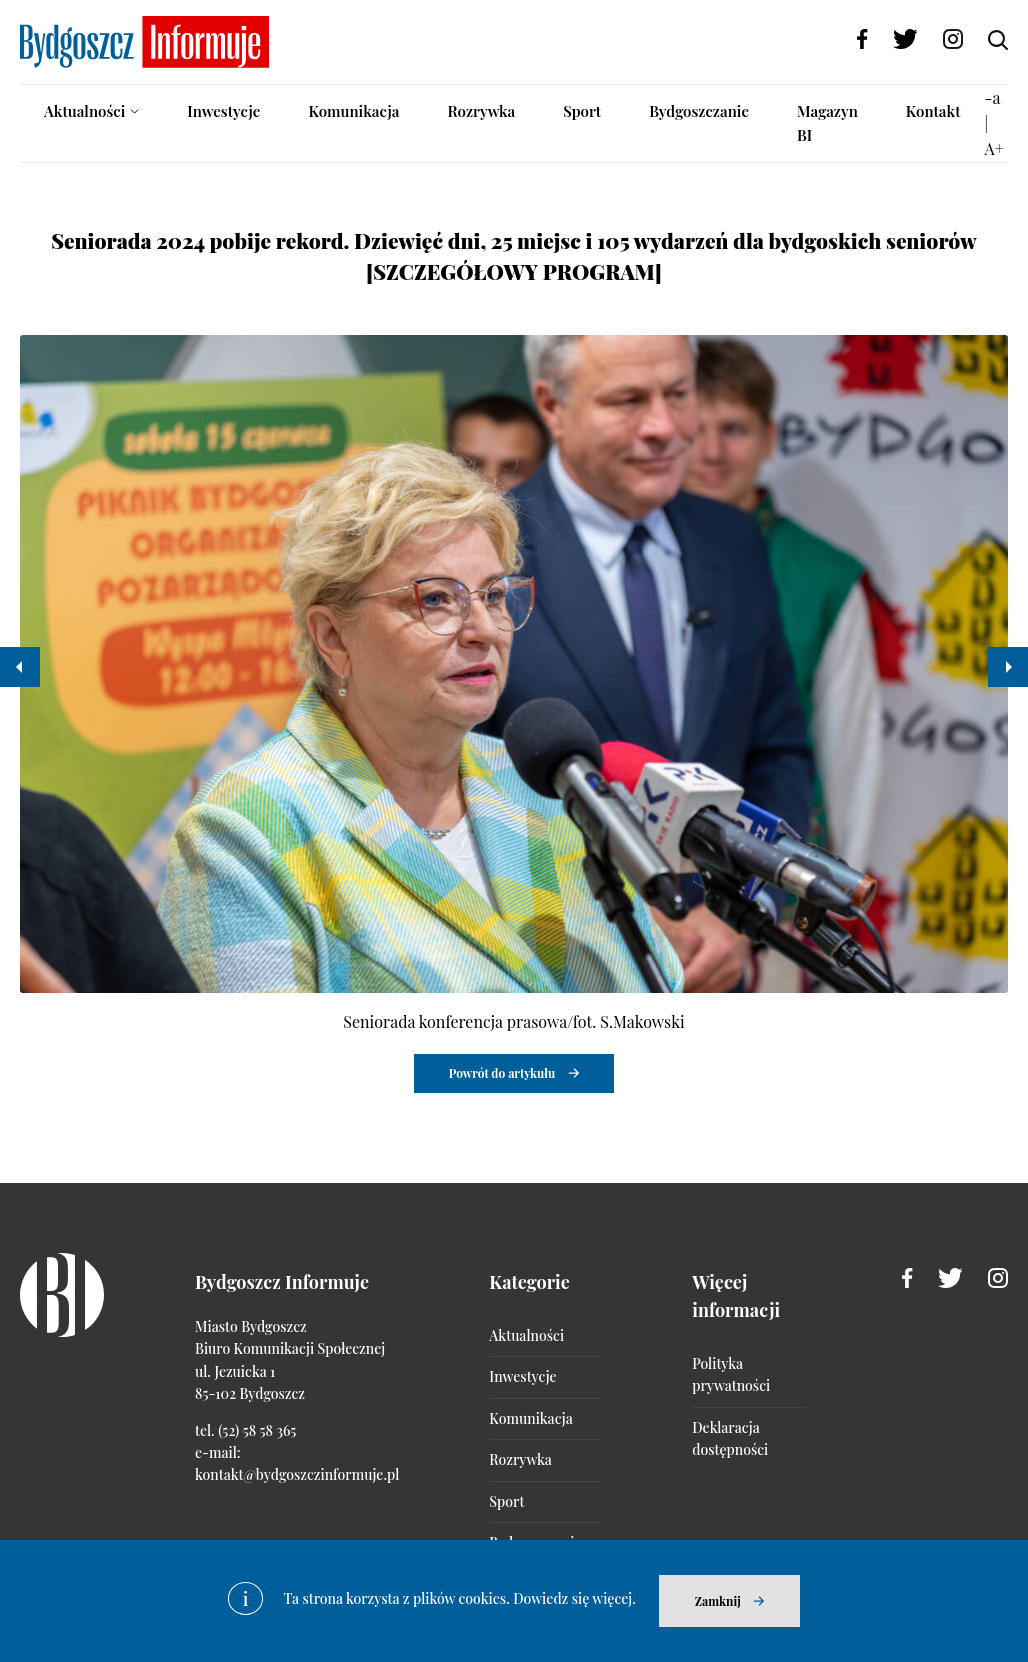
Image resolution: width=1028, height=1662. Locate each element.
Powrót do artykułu (502, 1073)
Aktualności (84, 111)
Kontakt (933, 111)
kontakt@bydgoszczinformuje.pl (297, 1474)
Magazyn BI (827, 123)
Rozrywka (481, 111)
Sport (582, 111)
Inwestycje (223, 111)
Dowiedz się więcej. (574, 1598)
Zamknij (718, 1601)
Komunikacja (353, 111)
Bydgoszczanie (699, 111)
